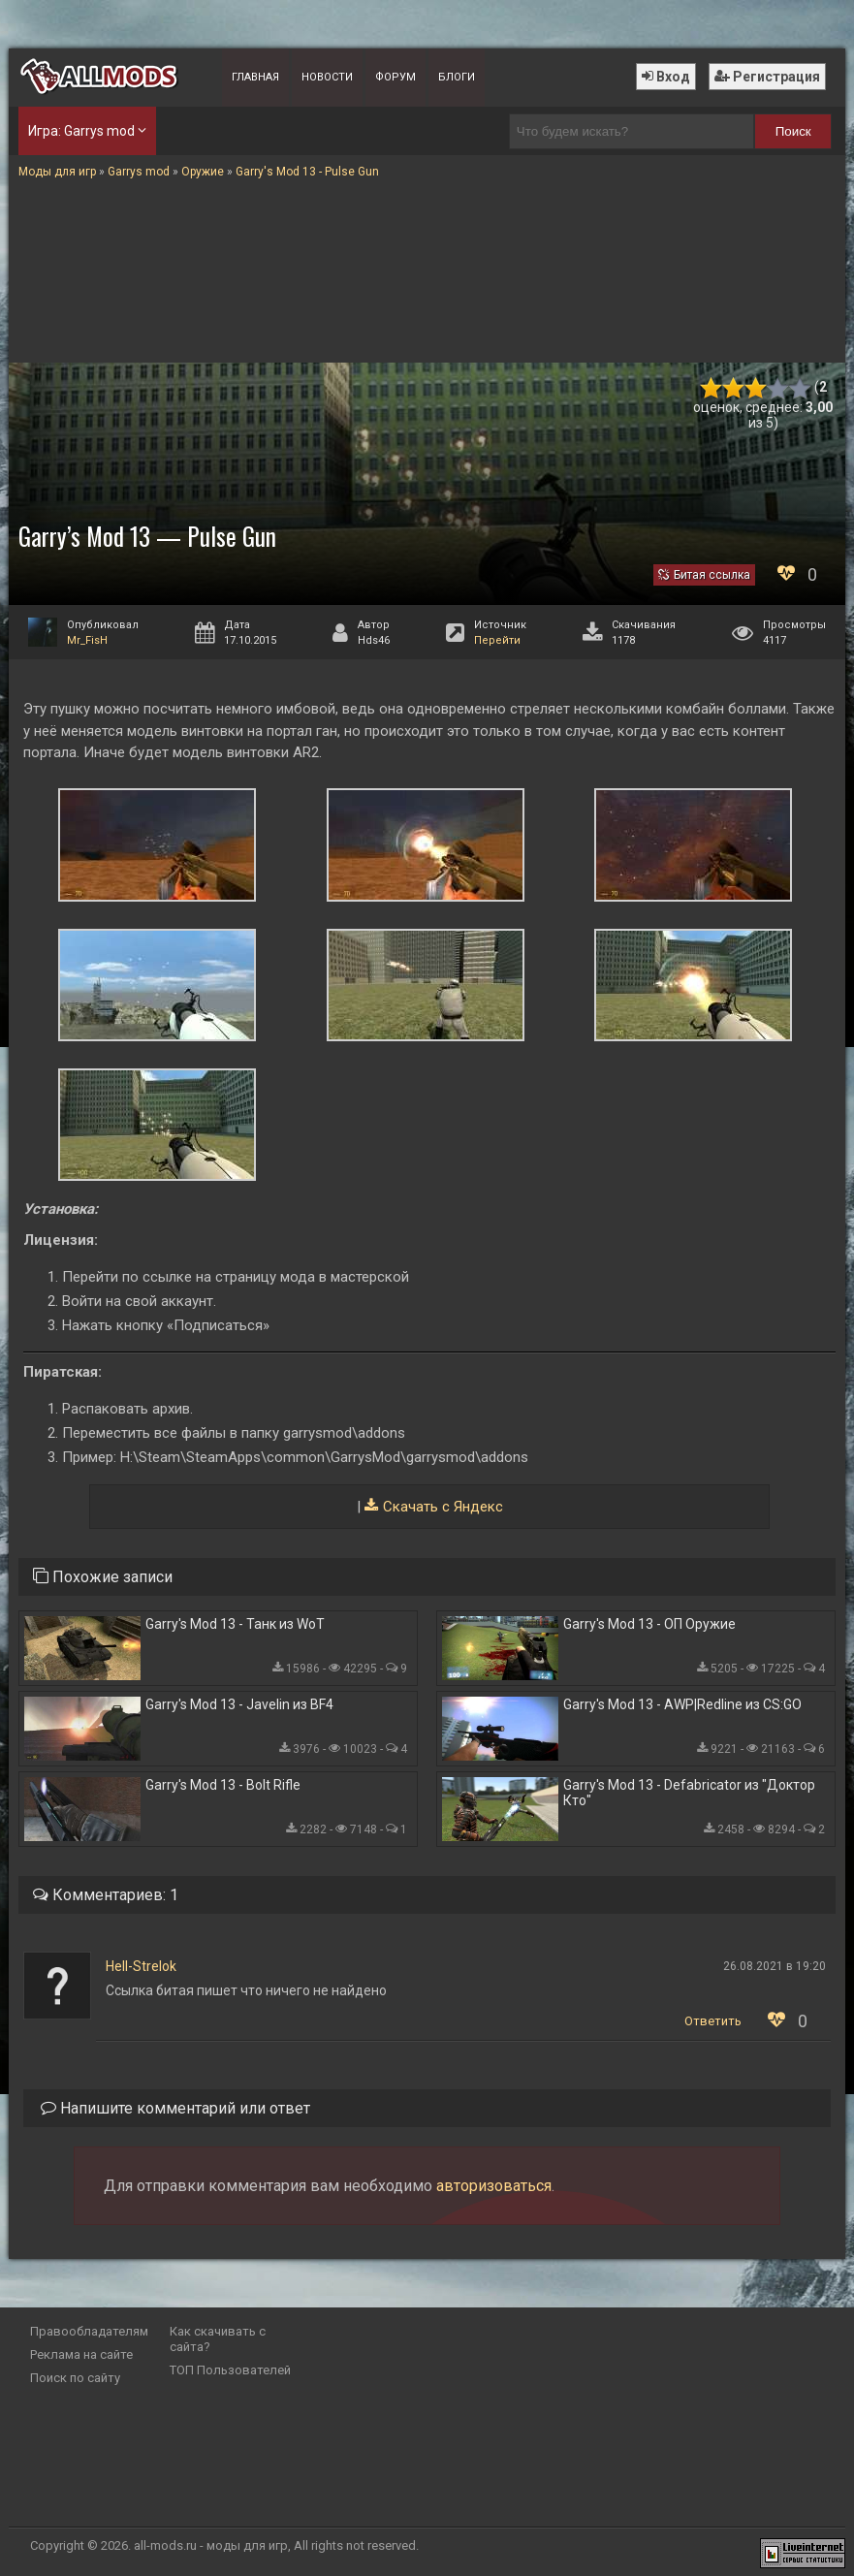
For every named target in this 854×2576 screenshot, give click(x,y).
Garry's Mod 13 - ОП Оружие (649, 1624)
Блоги (456, 77)
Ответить (713, 2021)
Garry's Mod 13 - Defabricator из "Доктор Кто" (689, 1792)
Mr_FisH (87, 640)
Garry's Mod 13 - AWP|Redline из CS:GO (682, 1704)
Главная (255, 77)
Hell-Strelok (141, 1966)
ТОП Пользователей (230, 2370)
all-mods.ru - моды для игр (211, 2545)
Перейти (497, 640)
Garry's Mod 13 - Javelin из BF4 (239, 1704)
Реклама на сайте (81, 2354)
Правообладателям (89, 2331)
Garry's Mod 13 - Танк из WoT (235, 1624)
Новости (327, 77)
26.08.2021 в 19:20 (774, 1966)
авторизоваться (494, 2186)
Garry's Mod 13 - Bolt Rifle (222, 1785)
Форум (395, 77)
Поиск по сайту (75, 2377)
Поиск (793, 131)
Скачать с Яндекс (443, 1506)
